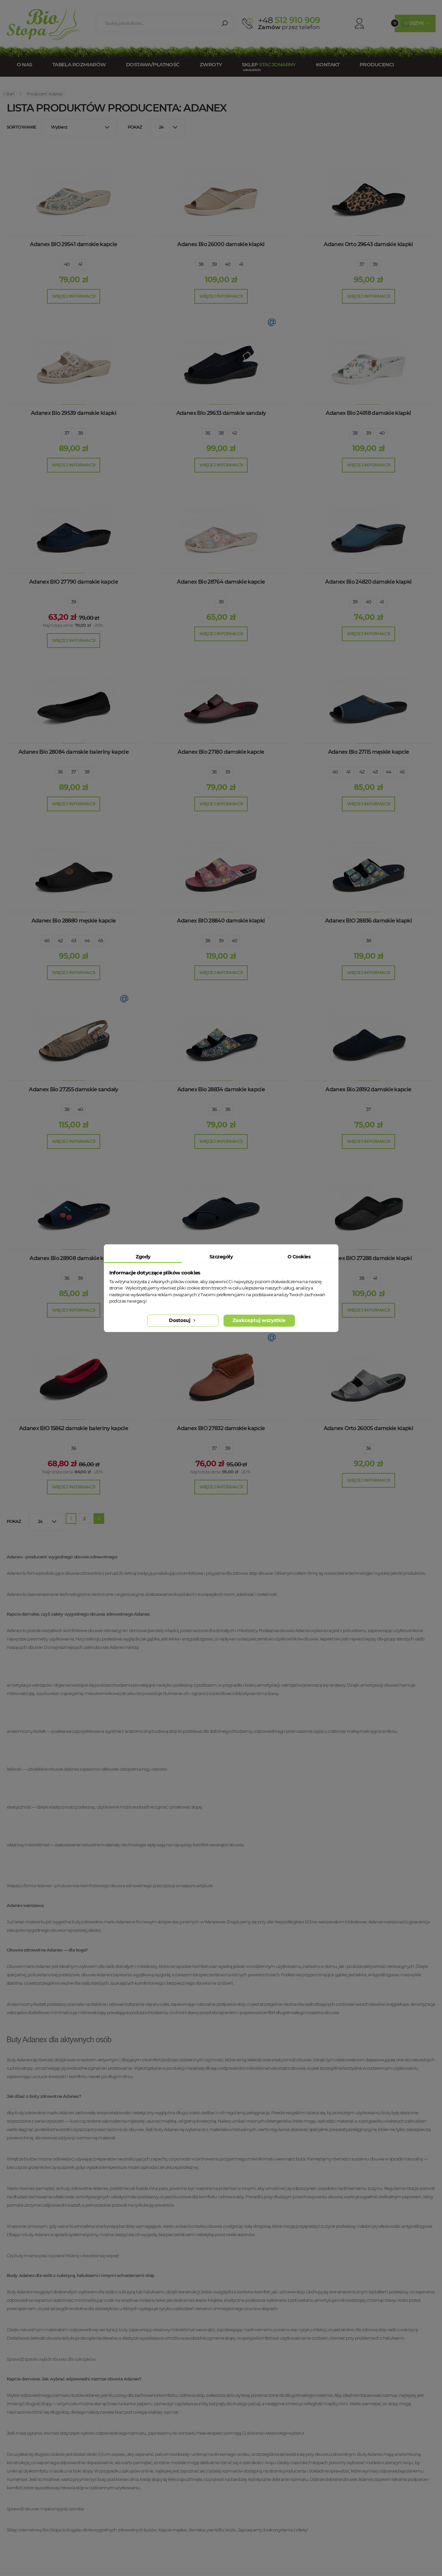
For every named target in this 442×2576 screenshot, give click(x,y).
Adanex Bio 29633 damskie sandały (221, 413)
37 (361, 264)
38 (201, 264)
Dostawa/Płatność (153, 64)
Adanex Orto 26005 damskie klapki (369, 1428)
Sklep (269, 64)
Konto (352, 23)
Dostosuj (183, 1320)
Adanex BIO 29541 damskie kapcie (73, 244)
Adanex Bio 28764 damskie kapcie (221, 582)
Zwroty (211, 64)
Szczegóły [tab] (221, 1257)
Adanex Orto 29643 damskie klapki (368, 244)
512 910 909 (289, 20)
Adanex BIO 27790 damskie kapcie (73, 582)
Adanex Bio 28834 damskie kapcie (221, 1089)
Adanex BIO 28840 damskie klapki (221, 920)
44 (388, 772)
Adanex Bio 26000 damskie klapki (220, 244)
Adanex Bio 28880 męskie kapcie (73, 920)
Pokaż (135, 127)
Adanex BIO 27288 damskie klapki (368, 1258)
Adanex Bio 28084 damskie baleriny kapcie (73, 752)
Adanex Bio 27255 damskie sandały (73, 1089)
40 (67, 264)
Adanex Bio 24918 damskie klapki (368, 413)
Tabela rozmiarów (79, 64)
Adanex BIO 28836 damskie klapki (368, 920)
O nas (24, 64)
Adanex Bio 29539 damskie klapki (73, 413)
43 (375, 772)
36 (207, 433)
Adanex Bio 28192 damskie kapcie (368, 1089)
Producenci (377, 64)
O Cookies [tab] (299, 1257)
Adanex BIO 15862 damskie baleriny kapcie (73, 1428)
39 (214, 264)
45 (402, 772)
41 (80, 264)
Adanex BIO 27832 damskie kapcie (221, 1428)
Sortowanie (22, 127)
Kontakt (327, 64)
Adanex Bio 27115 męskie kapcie (368, 752)
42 (234, 433)
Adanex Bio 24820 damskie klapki (368, 582)
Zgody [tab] (143, 1257)
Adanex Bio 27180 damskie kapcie (221, 752)
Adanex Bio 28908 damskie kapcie (73, 1258)
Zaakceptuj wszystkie (259, 1320)
